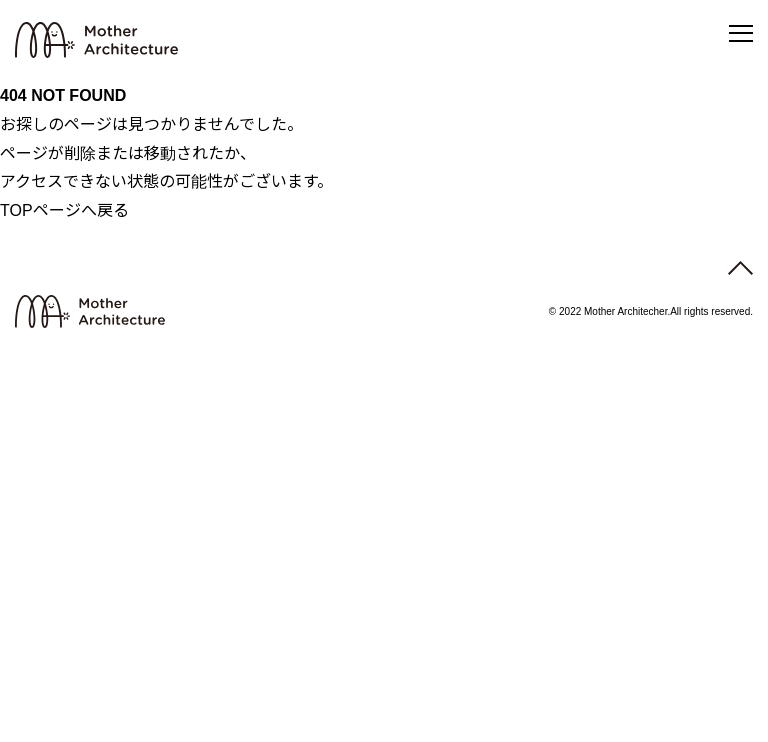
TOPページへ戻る (64, 210)
